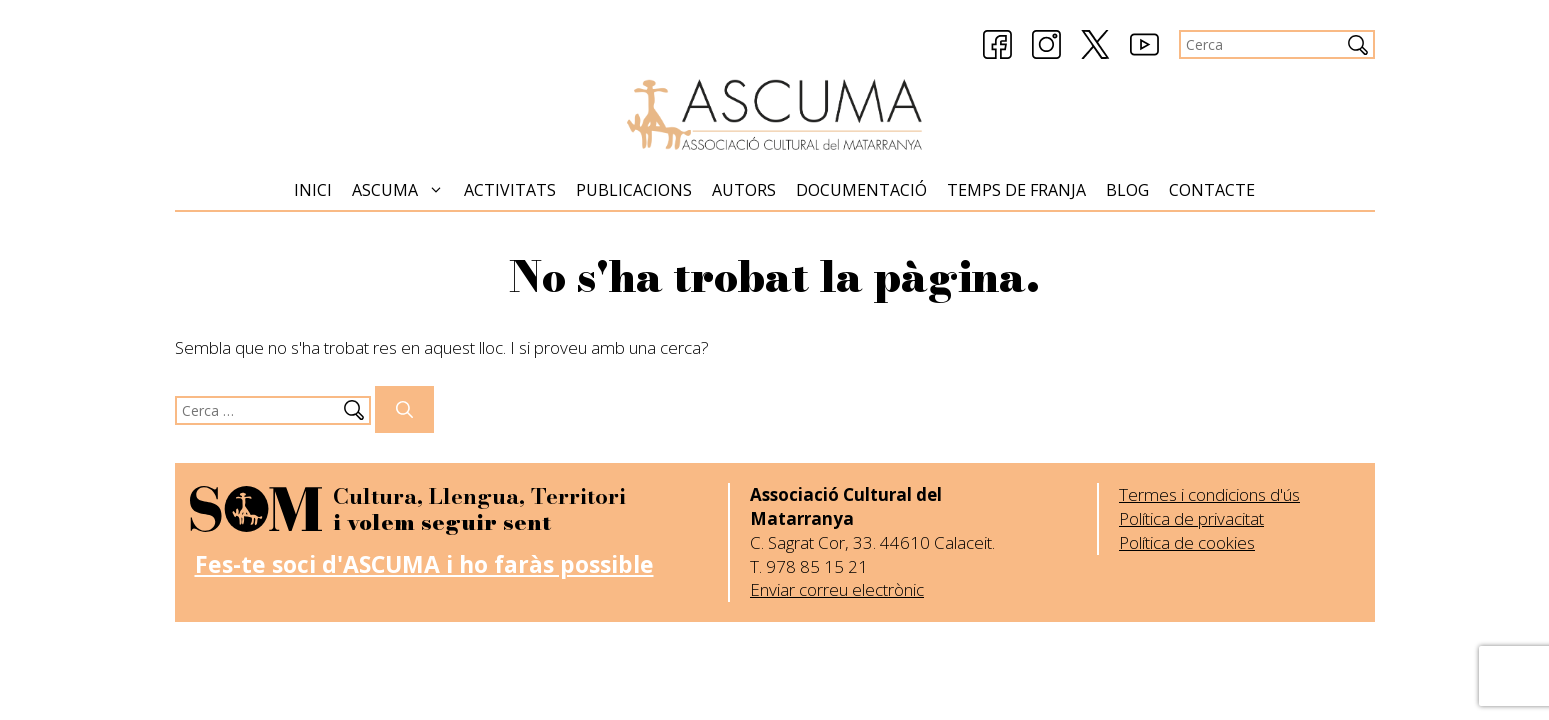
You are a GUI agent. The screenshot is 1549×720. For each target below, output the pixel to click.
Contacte (1212, 190)
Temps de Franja (1016, 190)
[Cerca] (404, 410)
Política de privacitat (1191, 518)
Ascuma (403, 190)
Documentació (861, 190)
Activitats (510, 190)
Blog (1127, 190)
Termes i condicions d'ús (1209, 494)
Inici (313, 190)
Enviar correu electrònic (837, 589)
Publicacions (634, 190)
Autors (744, 190)
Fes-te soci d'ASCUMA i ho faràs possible (424, 564)
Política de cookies (1187, 542)
